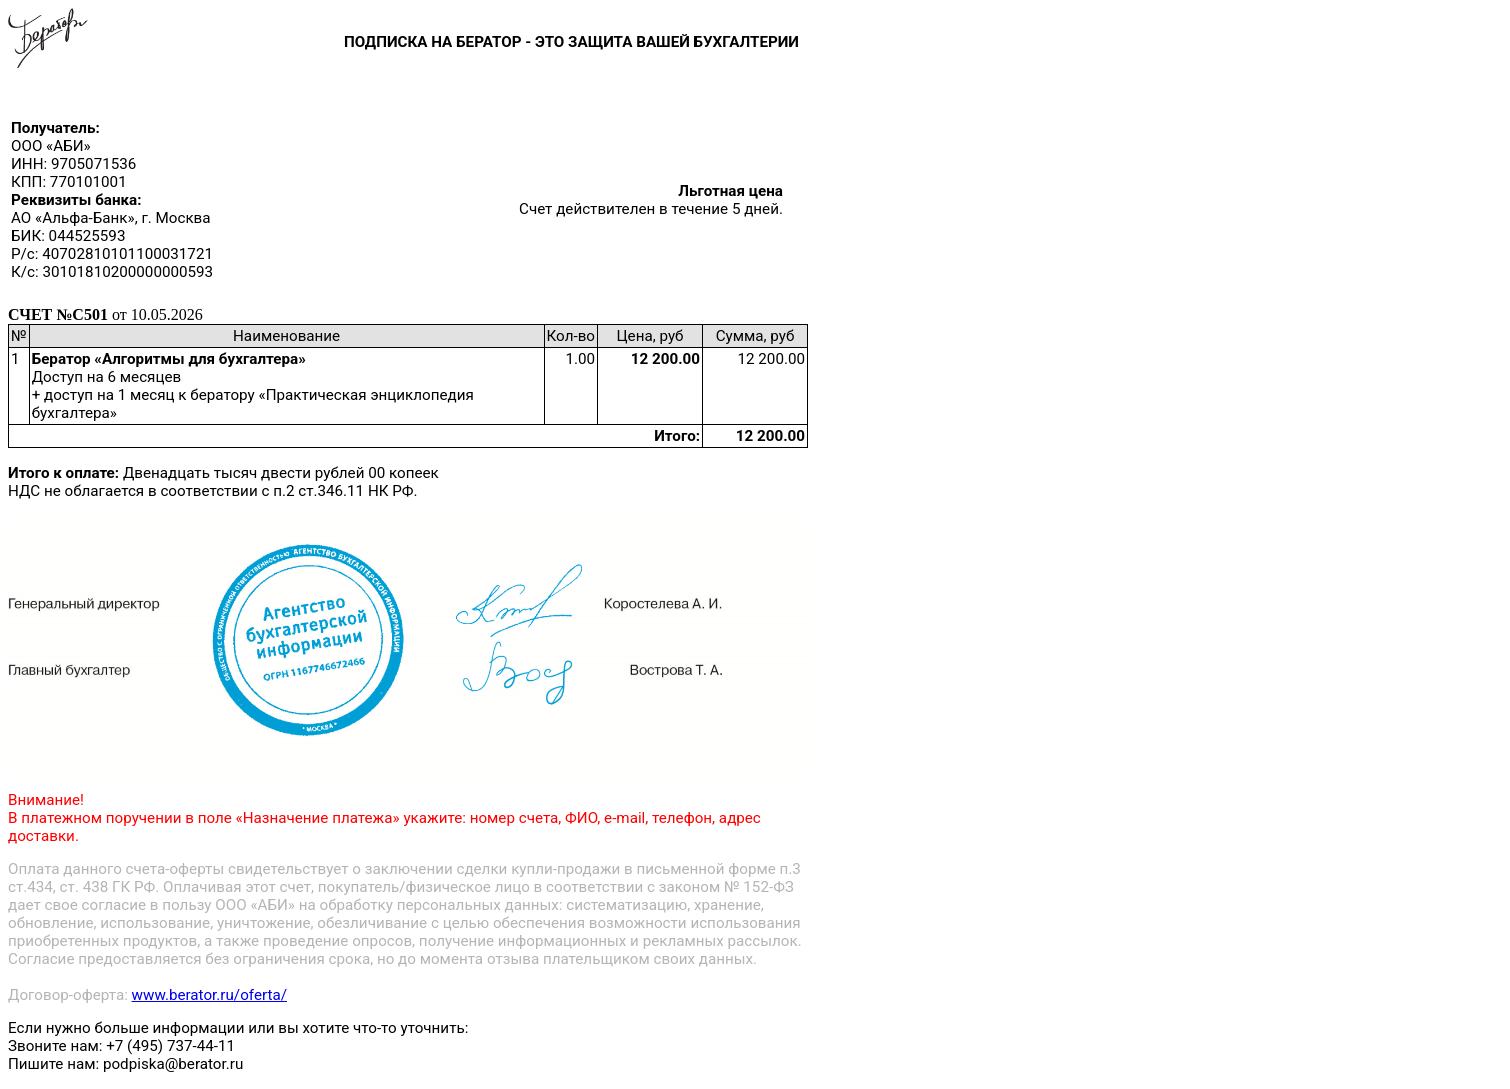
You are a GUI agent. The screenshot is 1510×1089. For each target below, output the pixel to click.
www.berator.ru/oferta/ (209, 995)
